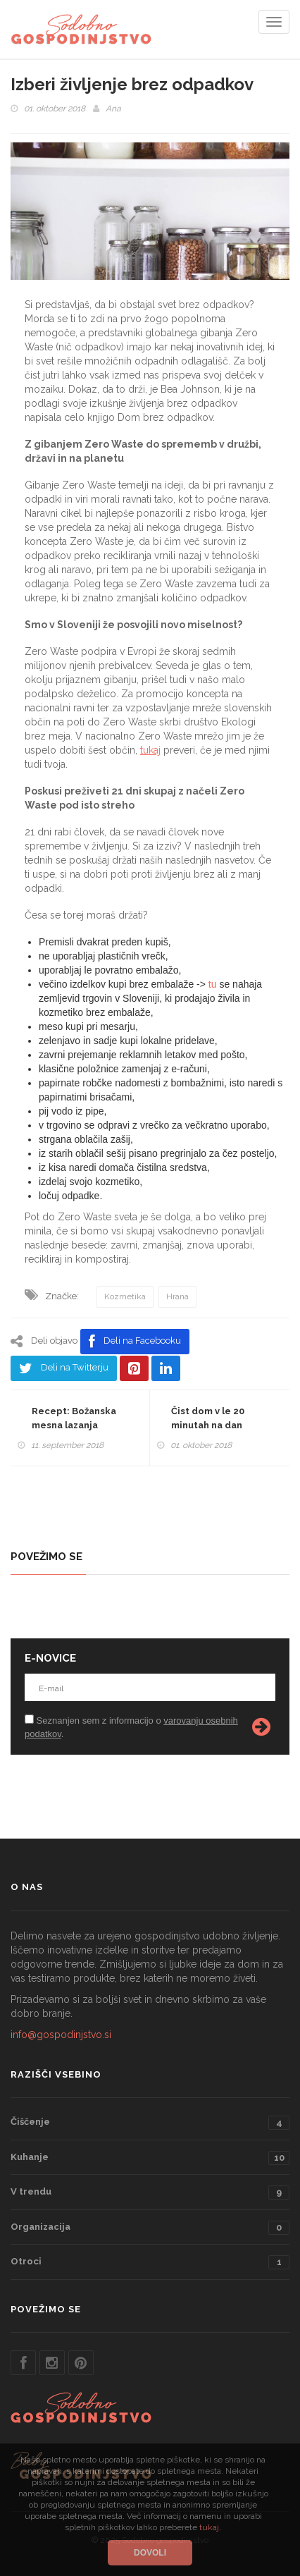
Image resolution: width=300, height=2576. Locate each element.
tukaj (150, 750)
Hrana (177, 1296)
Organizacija (150, 2228)
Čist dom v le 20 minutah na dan (207, 1418)
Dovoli (150, 2553)
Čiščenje (150, 2123)
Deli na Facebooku (135, 1342)
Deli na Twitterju (63, 1368)
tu (212, 984)
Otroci (150, 2262)
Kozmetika (125, 1296)
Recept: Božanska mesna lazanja (74, 1418)
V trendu (150, 2192)
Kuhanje (150, 2158)
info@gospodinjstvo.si (61, 2034)
